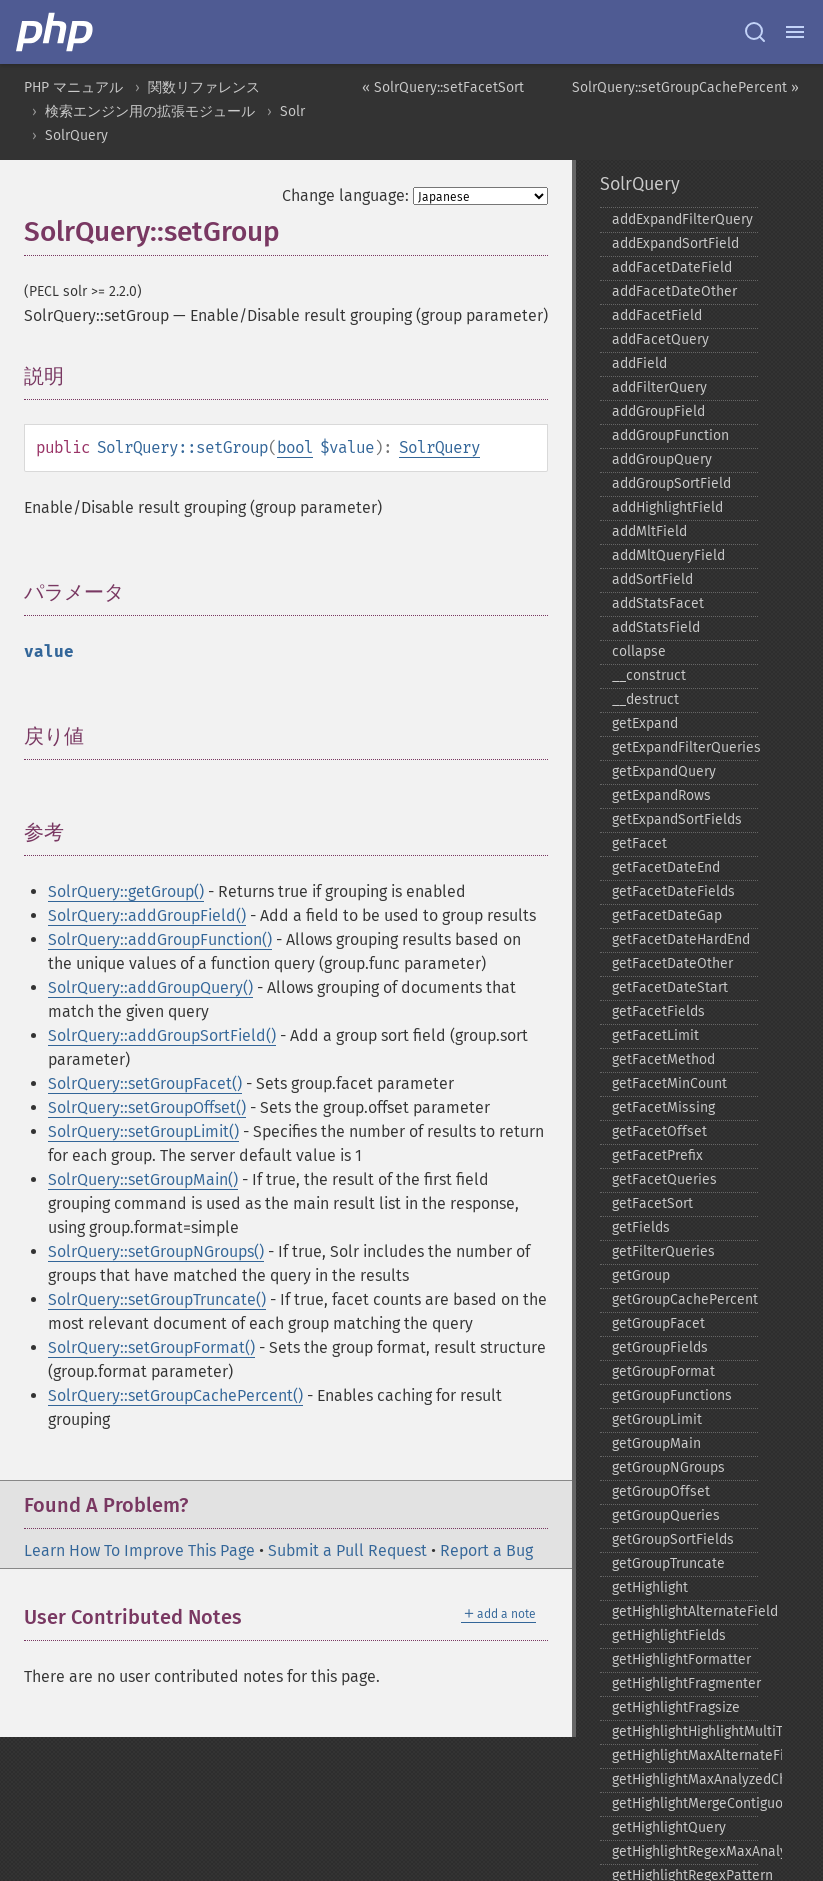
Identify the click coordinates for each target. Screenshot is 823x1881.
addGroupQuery (662, 459)
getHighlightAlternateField (685, 1611)
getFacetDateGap (667, 915)
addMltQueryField (668, 555)
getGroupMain (656, 1443)
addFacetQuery (660, 339)
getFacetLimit (655, 1035)
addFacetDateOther (674, 291)
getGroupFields (660, 1347)
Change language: (345, 195)
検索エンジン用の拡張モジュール (150, 111)
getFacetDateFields (673, 891)
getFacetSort (652, 1203)
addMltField (649, 531)
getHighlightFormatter (681, 1659)
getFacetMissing (663, 1107)
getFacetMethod (663, 1059)
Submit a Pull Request (347, 1550)
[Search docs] (755, 32)
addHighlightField (667, 507)
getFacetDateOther (672, 963)
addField (639, 363)
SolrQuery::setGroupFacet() (145, 1083)
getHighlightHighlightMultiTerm (685, 1731)
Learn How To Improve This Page (139, 1550)
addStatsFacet (658, 603)
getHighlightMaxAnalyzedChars (685, 1779)
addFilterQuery (659, 387)
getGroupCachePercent (685, 1299)
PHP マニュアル (73, 87)
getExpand (645, 723)
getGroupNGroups (668, 1467)
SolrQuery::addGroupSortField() (162, 1035)
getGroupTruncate (668, 1563)
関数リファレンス (204, 87)
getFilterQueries (663, 1251)
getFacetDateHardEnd (681, 939)
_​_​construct (649, 675)
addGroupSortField (671, 483)
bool (295, 447)
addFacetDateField (672, 267)
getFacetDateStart (670, 987)
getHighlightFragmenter (685, 1683)
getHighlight (650, 1587)
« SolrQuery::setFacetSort (443, 87)
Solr (292, 111)
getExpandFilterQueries (685, 747)
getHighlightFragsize (676, 1707)
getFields (641, 1227)
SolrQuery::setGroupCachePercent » (685, 87)
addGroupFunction (670, 435)
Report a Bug (486, 1550)
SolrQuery (76, 135)
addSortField (652, 579)
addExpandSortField (675, 243)
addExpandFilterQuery (682, 219)
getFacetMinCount (669, 1083)
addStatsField (656, 627)
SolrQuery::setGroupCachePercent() (175, 1395)
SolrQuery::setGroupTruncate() (157, 1299)
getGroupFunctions (672, 1395)
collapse (639, 651)
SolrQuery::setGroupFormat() (151, 1347)
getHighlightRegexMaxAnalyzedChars (685, 1851)
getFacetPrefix (657, 1155)
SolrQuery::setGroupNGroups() (156, 1251)
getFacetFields (658, 1011)
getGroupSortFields (673, 1539)
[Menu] (795, 32)
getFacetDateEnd (666, 867)
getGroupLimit (657, 1419)
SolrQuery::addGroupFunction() (160, 939)
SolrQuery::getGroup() (126, 891)
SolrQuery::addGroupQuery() (150, 987)
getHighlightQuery (669, 1827)
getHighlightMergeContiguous (685, 1803)
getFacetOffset (659, 1131)
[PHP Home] (56, 32)
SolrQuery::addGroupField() (147, 915)
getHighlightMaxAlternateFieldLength (685, 1755)
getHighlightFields (669, 1635)
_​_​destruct (645, 699)
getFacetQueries (664, 1179)
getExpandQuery (664, 771)
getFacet (639, 843)
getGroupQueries (666, 1515)
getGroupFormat (663, 1371)
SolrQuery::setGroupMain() (143, 1179)
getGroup (641, 1275)
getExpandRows (661, 795)
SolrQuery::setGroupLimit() (143, 1131)
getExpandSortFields (677, 819)
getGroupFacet (658, 1323)
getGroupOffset (661, 1491)
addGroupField (658, 411)
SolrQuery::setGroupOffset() (147, 1107)
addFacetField (657, 315)
